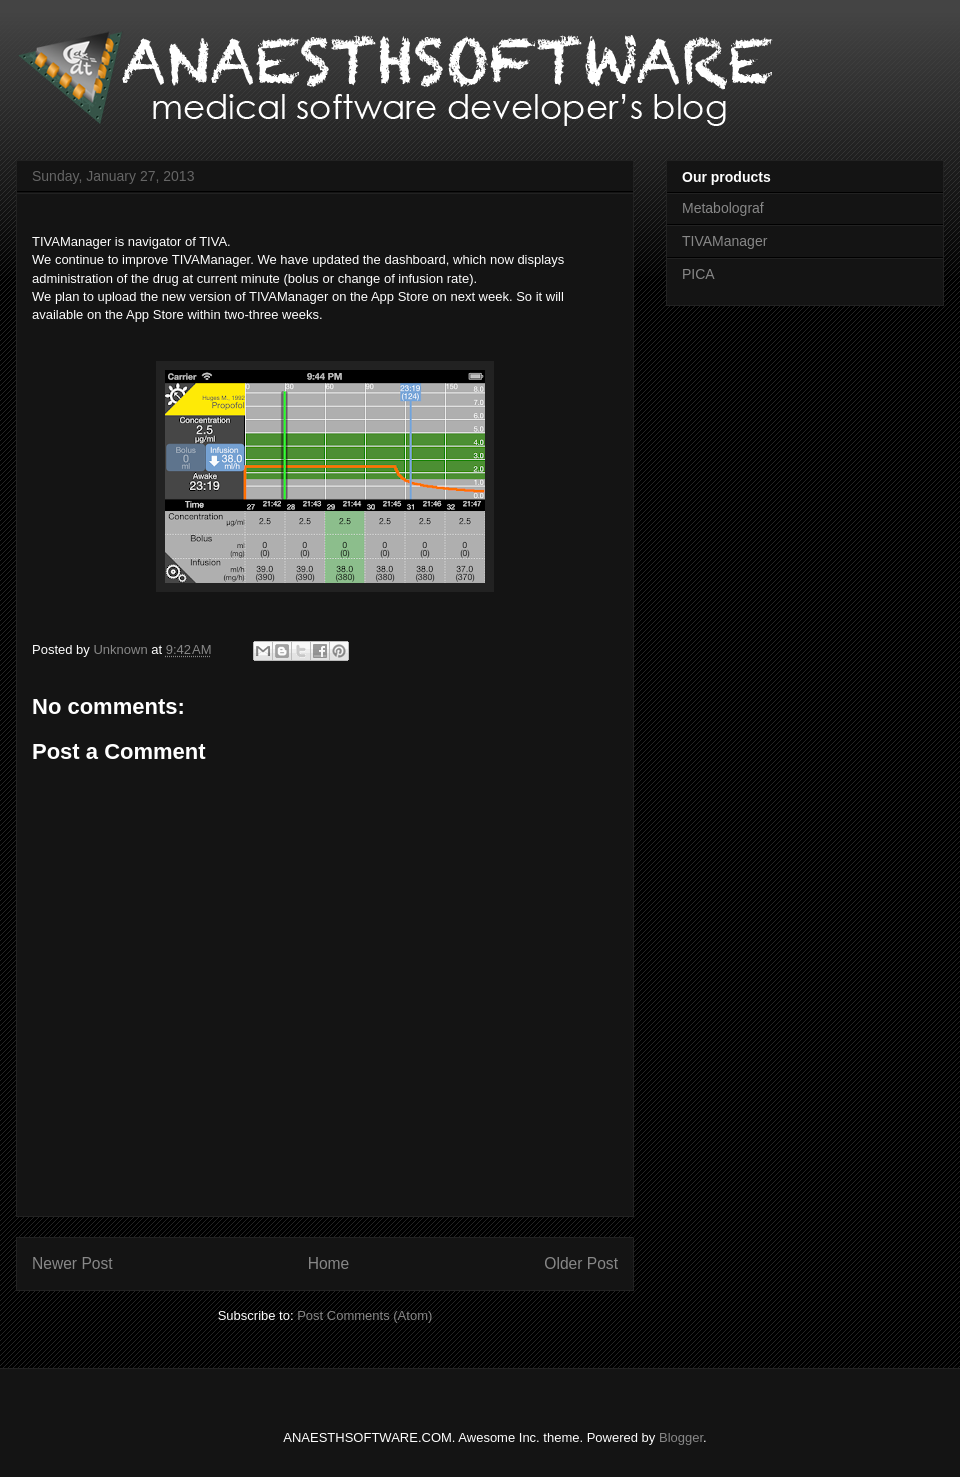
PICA (698, 274)
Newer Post (72, 1263)
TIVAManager (724, 241)
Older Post (581, 1263)
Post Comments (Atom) (364, 1315)
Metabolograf (723, 208)
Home (329, 1263)
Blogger (681, 1437)
